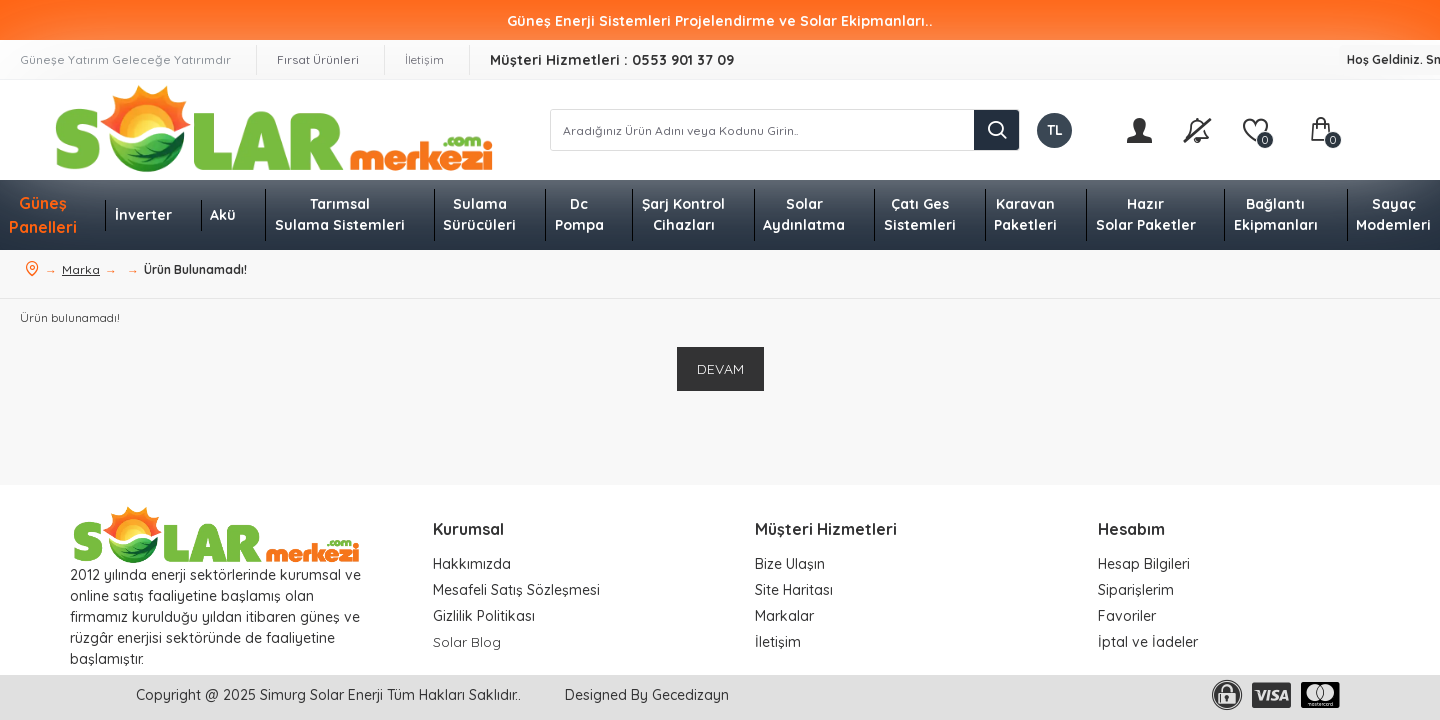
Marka (81, 269)
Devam (720, 369)
